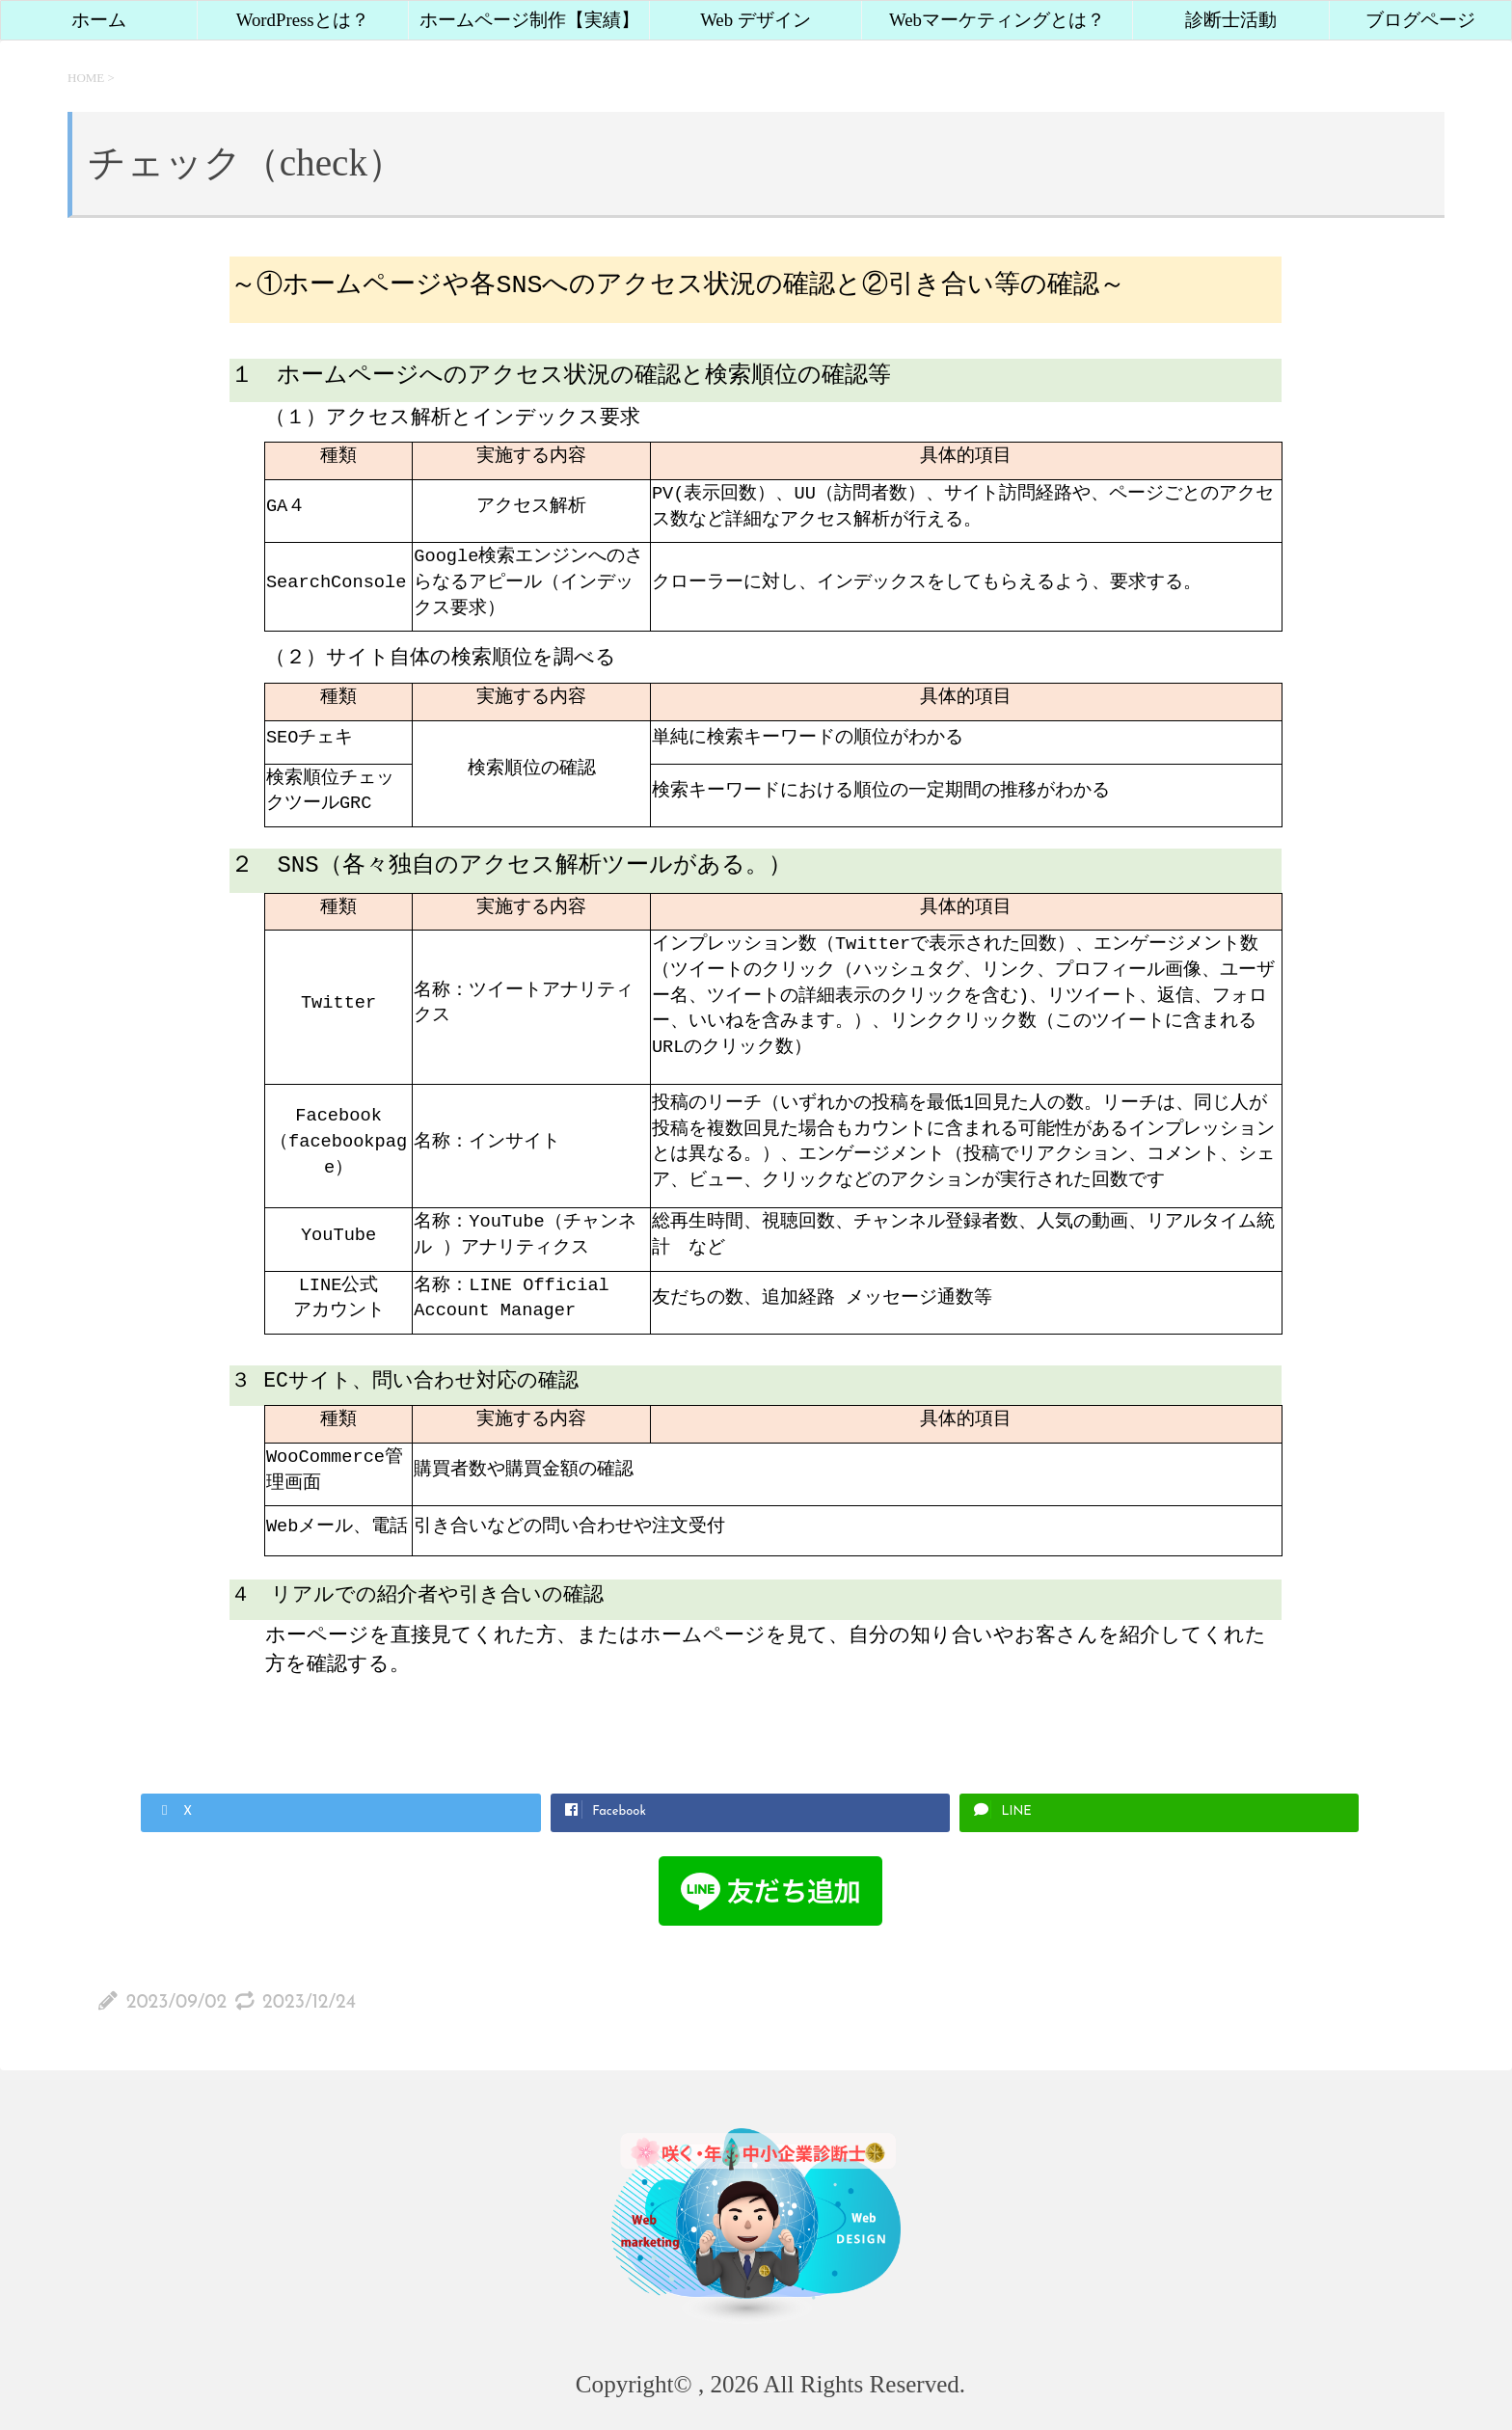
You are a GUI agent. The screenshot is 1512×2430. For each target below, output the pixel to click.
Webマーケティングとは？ (997, 20)
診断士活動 (1231, 20)
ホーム (98, 20)
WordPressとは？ (302, 20)
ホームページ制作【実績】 (529, 20)
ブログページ (1420, 20)
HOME (86, 77)
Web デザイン (755, 20)
